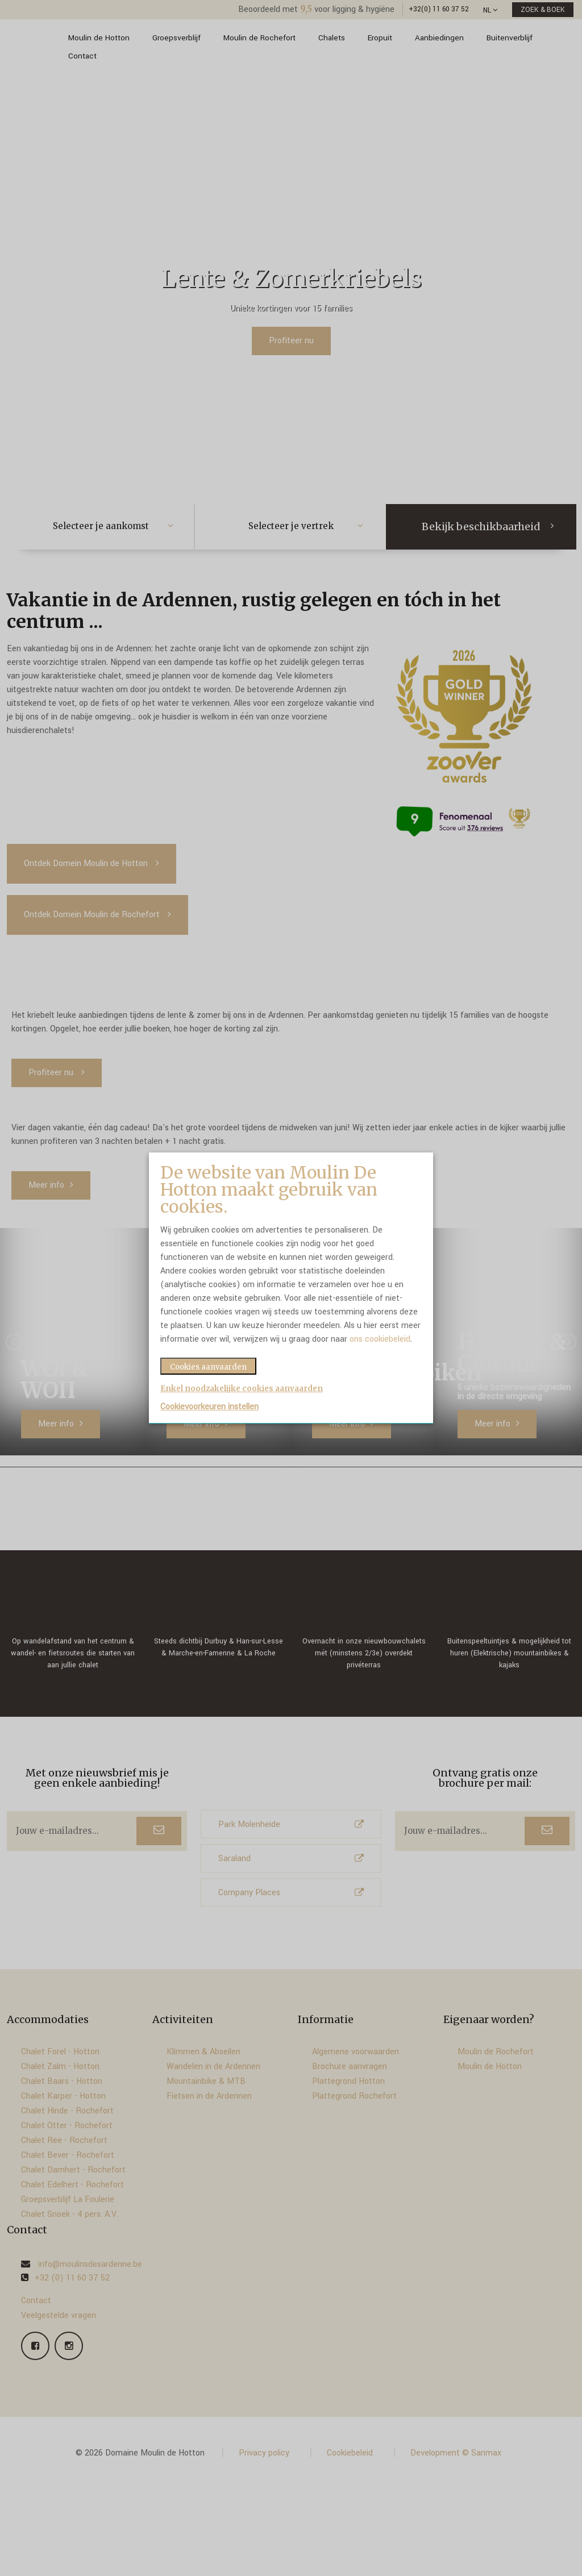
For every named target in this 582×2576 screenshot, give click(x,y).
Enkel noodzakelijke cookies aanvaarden (241, 1388)
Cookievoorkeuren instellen (209, 1407)
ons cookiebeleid (380, 1339)
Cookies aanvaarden (208, 1367)
